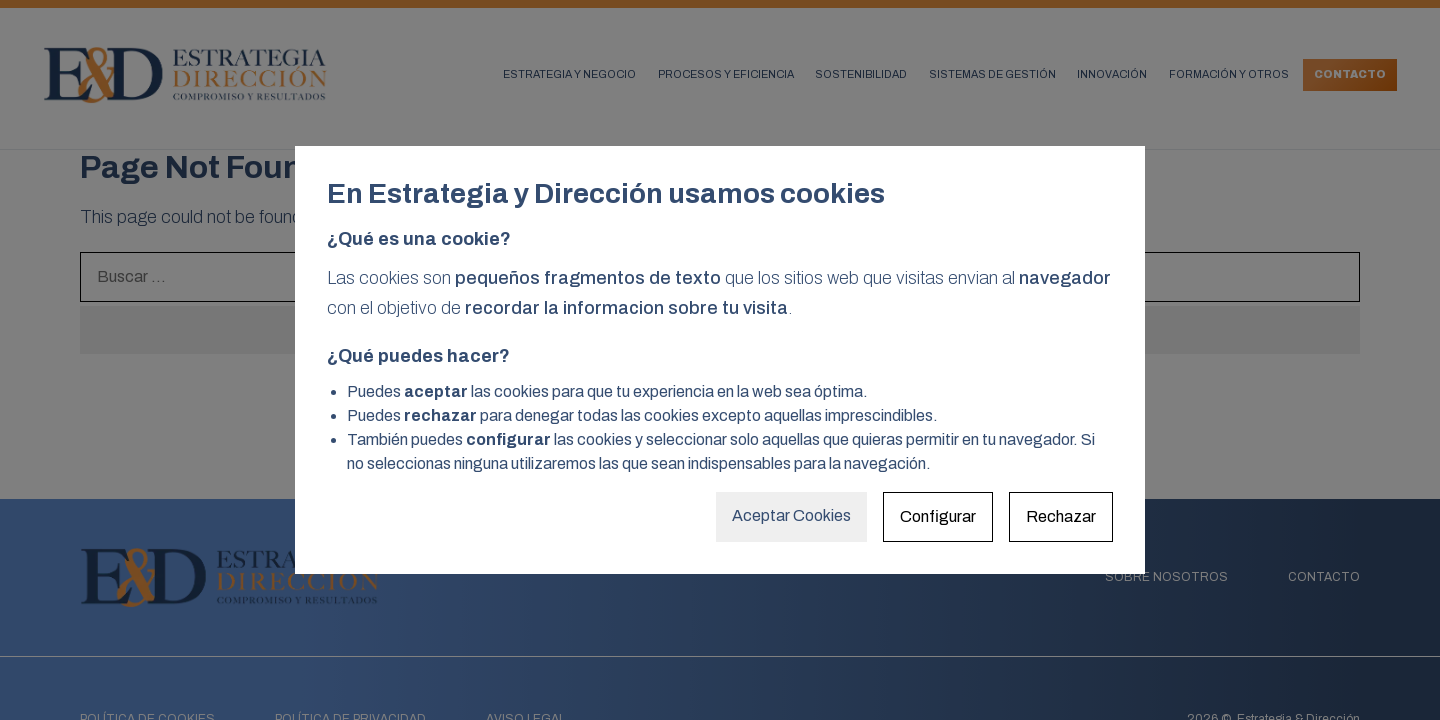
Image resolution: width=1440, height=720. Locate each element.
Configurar (938, 516)
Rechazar (1061, 516)
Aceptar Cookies (791, 515)
